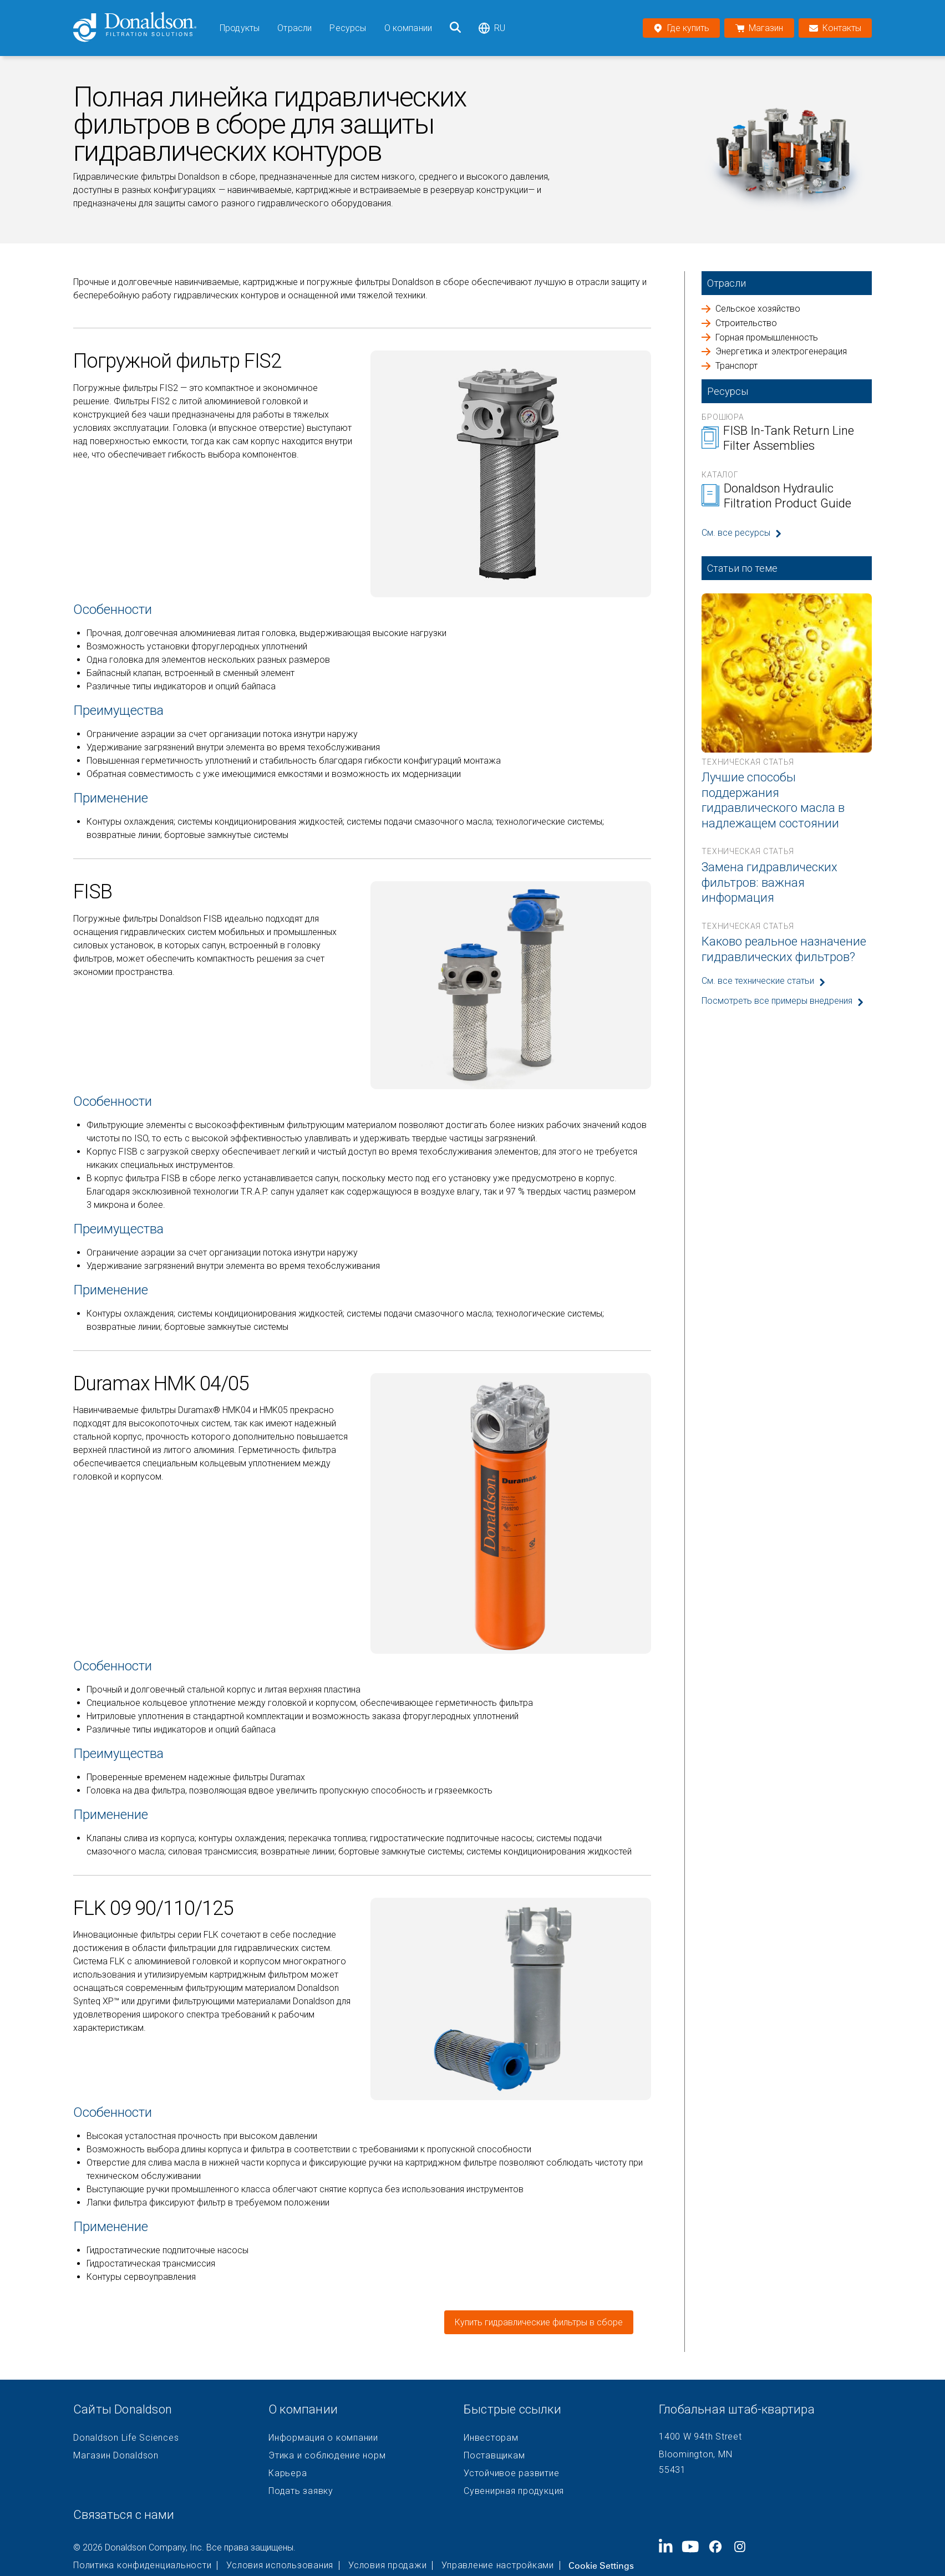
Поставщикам (494, 2455)
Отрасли (294, 28)
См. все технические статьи (758, 980)
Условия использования (279, 2565)
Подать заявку (300, 2491)
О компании (408, 28)
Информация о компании (323, 2437)
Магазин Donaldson (116, 2455)
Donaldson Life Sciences (126, 2437)
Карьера (287, 2473)
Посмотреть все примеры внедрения (777, 1000)
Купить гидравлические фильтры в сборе (539, 2322)
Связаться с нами (123, 2515)
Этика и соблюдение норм (326, 2455)
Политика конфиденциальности (142, 2565)
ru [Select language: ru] (492, 28)
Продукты (240, 28)
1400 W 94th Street (700, 2436)
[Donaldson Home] (142, 28)
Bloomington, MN (695, 2454)
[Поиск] (455, 28)
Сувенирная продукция (514, 2491)
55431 (672, 2470)
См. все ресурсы (736, 532)
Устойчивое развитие (511, 2473)
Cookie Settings (601, 2565)
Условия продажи (387, 2565)
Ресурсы (347, 28)
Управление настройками (497, 2565)
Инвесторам (491, 2437)
